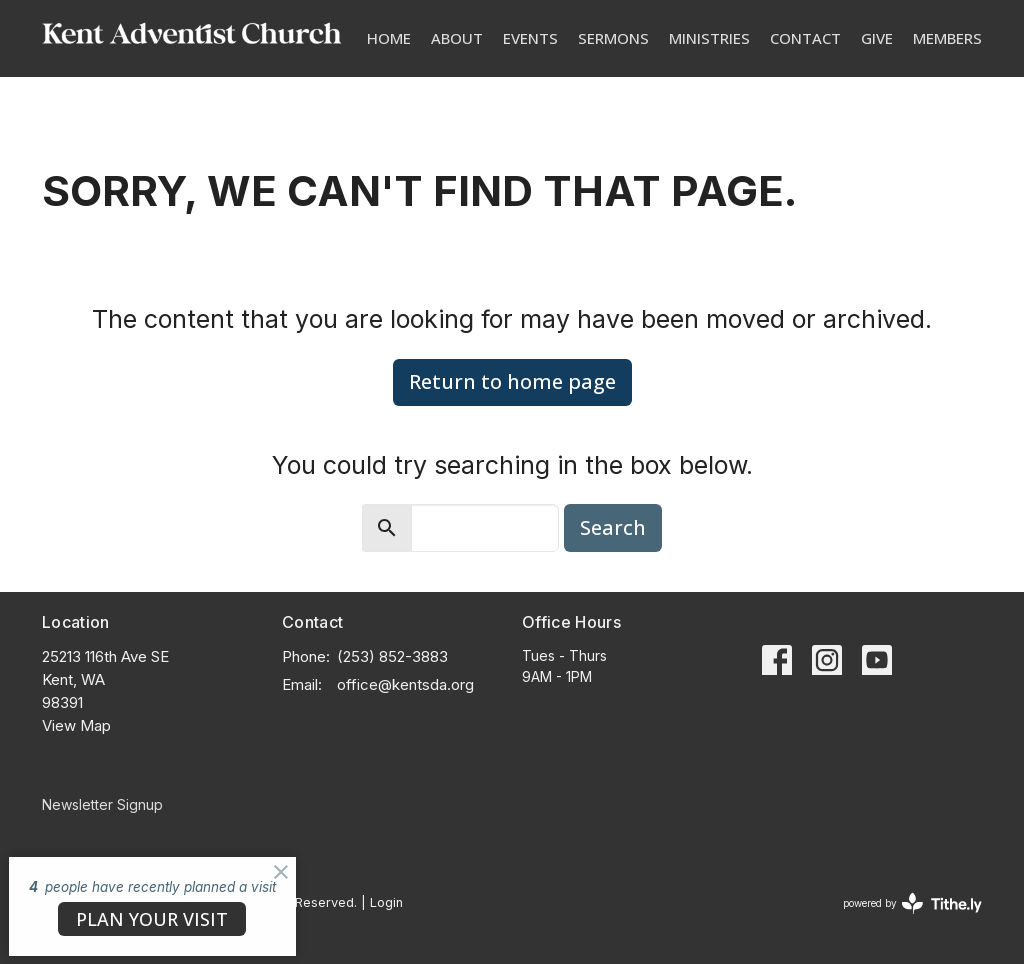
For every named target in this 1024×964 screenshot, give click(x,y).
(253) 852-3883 (392, 656)
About (457, 38)
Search (613, 527)
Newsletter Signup (102, 804)
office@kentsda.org (405, 684)
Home (389, 38)
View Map (76, 725)
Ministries (709, 38)
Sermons (613, 38)
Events (530, 38)
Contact (805, 38)
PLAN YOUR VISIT (152, 919)
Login (386, 902)
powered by (912, 903)
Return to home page (512, 381)
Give (877, 38)
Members (947, 38)
